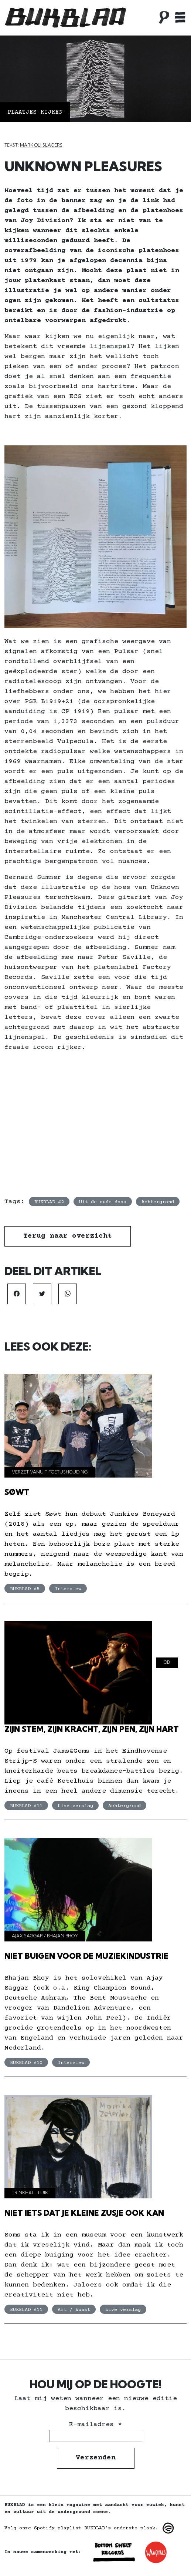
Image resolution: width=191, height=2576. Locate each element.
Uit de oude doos (102, 1202)
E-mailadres (95, 2424)
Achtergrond (157, 1202)
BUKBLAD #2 (49, 1202)
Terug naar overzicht (67, 1236)
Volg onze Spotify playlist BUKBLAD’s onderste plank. (90, 2528)
